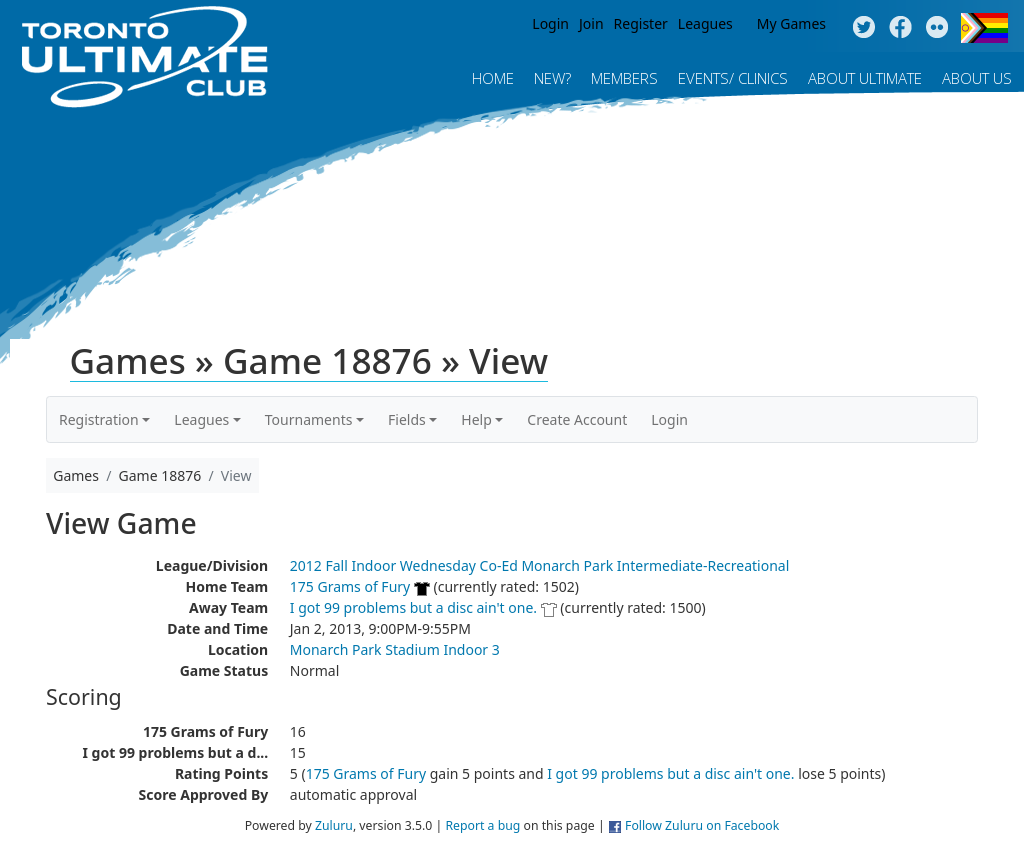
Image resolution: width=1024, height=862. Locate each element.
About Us (977, 78)
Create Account (577, 419)
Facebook (900, 28)
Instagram (937, 28)
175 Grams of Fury (350, 586)
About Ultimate (865, 78)
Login (550, 23)
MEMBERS (624, 78)
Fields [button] (407, 419)
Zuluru (334, 825)
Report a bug (482, 825)
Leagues (705, 23)
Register (641, 23)
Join (591, 23)
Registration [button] (99, 419)
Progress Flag (984, 28)
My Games (791, 23)
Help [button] (476, 419)
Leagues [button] (201, 419)
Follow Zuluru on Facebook (702, 825)
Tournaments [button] (309, 419)
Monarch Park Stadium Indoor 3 (395, 649)
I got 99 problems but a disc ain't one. (413, 607)
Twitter (863, 28)
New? (552, 78)
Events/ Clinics (733, 78)
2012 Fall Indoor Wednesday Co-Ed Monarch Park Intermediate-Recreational (540, 565)
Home (493, 78)
